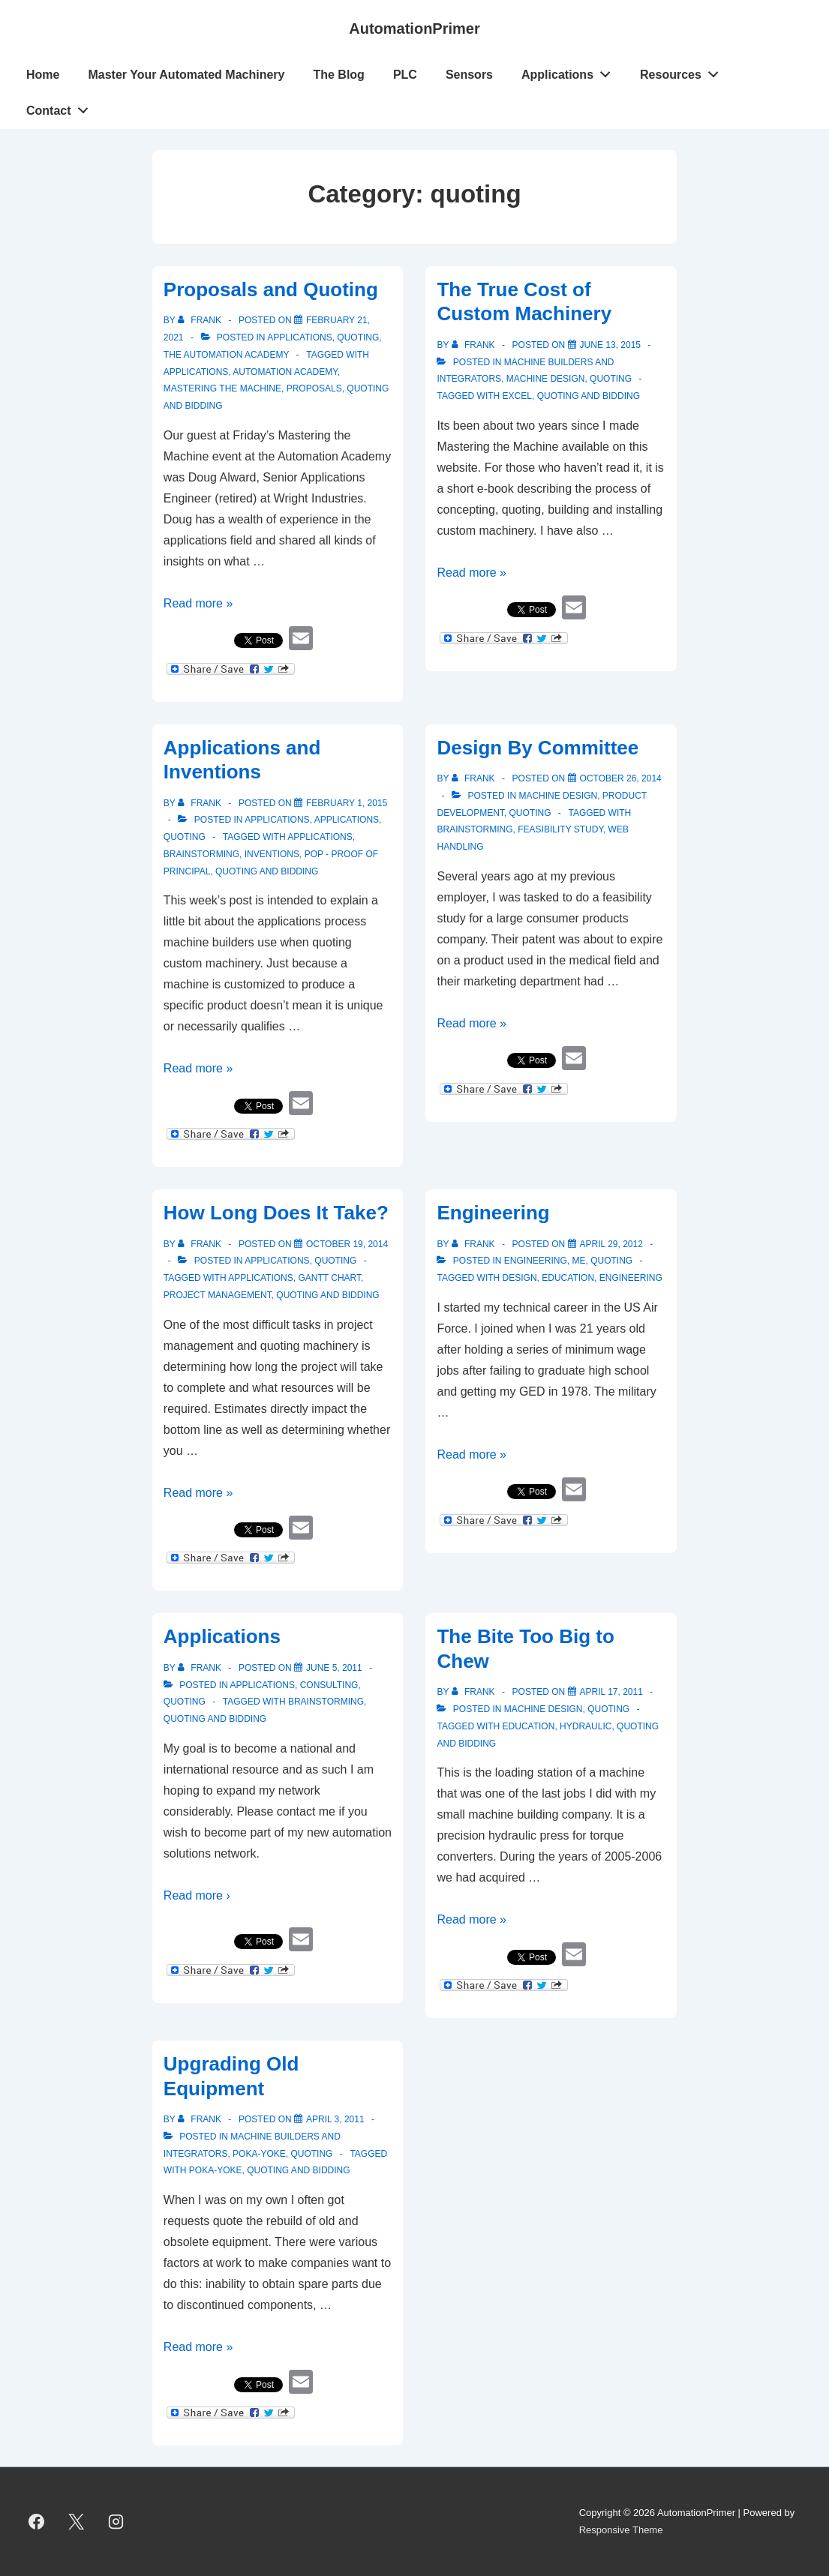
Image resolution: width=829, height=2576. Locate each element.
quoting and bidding (588, 396)
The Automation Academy (226, 354)
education (568, 1278)
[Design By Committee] (621, 778)
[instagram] (116, 2522)
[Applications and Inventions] (346, 803)
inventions (272, 854)
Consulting (329, 1685)
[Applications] (334, 1668)
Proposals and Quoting (271, 289)
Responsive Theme (621, 2530)
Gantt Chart (329, 1278)
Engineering (493, 1212)
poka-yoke (215, 2170)
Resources (683, 71)
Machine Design (545, 378)
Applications (570, 71)
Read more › (197, 1895)
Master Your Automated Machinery (186, 74)
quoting (358, 337)
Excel (517, 396)
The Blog (338, 74)
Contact (61, 107)
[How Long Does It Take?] (347, 1244)
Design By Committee (537, 747)
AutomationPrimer (414, 28)
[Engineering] (611, 1244)
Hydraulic (585, 1726)
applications (196, 372)
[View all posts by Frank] (201, 320)
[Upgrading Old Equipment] (335, 2119)
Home (42, 74)
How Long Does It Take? (276, 1212)
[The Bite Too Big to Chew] (611, 1692)
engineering (630, 1278)
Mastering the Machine (222, 388)
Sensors (469, 74)
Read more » (198, 603)
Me (579, 1260)
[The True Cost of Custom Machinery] (610, 345)
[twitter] (76, 2522)
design (520, 1278)
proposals (314, 388)
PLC (405, 74)
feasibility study (560, 829)
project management (218, 1295)
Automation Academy (285, 372)
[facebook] (37, 2522)
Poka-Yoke (259, 2154)
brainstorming (201, 854)
